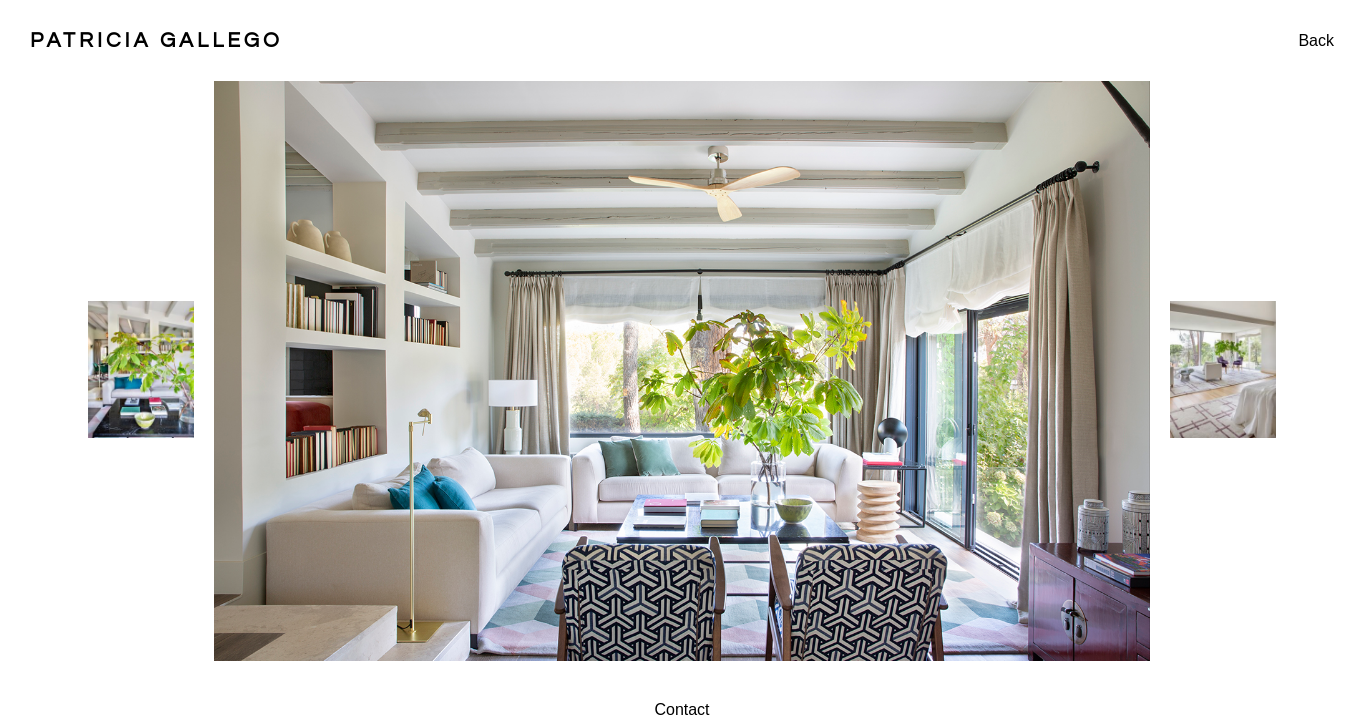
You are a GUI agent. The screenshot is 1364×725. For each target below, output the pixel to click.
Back (1316, 40)
